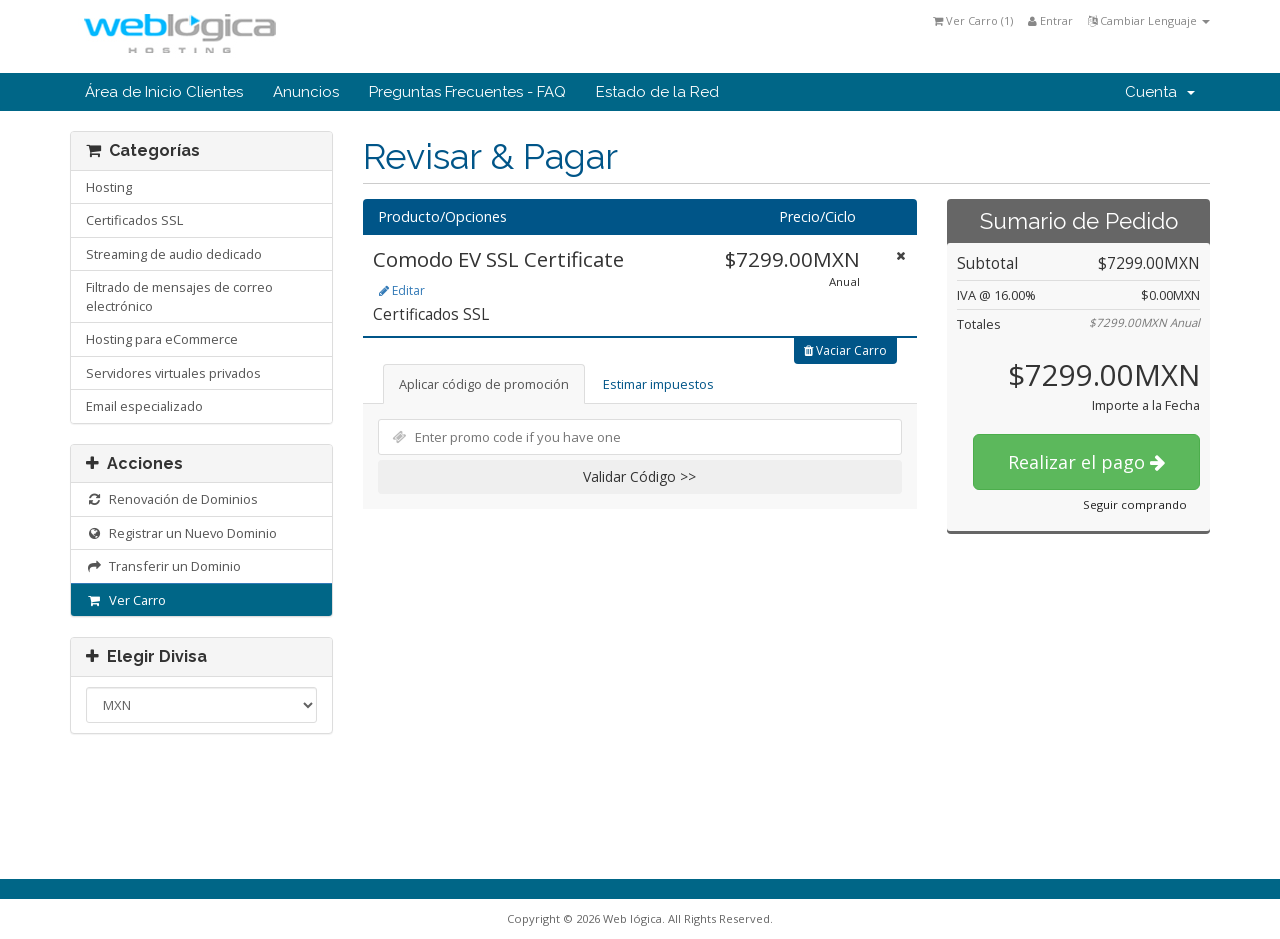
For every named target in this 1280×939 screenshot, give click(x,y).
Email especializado (144, 406)
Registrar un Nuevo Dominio (181, 533)
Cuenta (1160, 92)
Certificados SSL (134, 220)
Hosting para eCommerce (162, 339)
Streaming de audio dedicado (174, 254)
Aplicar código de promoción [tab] (484, 384)
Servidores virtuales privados (173, 373)
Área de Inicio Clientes (164, 92)
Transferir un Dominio (163, 566)
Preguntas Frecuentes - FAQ (467, 92)
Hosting (109, 187)
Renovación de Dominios (172, 499)
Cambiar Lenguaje (1149, 20)
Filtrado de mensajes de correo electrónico (179, 296)
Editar (402, 290)
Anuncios (306, 92)
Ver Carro (126, 600)
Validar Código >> (639, 476)
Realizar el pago (1086, 462)
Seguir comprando (1135, 504)
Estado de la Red (657, 92)
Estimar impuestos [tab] (658, 384)
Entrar (1050, 20)
